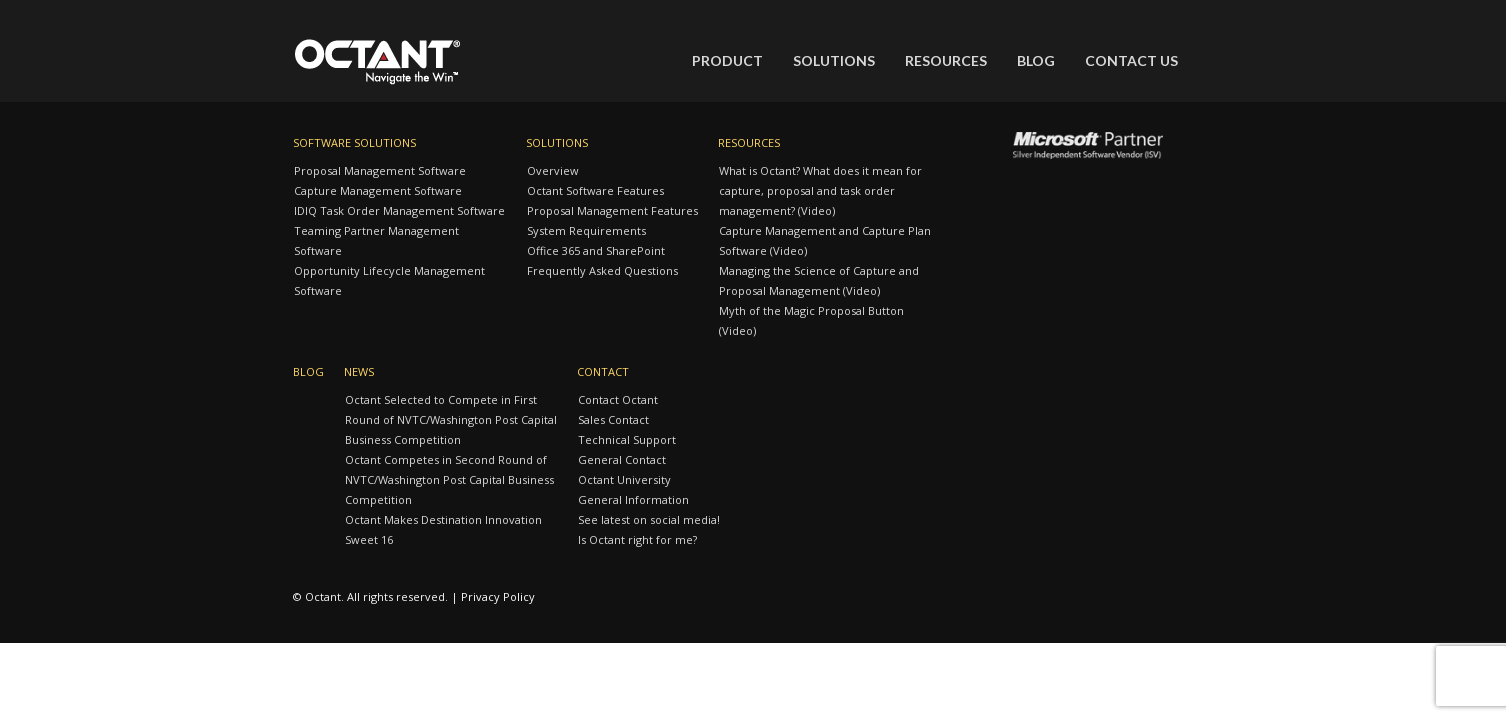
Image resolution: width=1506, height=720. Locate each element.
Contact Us (1131, 60)
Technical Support (627, 439)
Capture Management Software (378, 190)
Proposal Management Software (380, 170)
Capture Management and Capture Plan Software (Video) (825, 240)
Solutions (834, 60)
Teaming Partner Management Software (376, 240)
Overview (553, 170)
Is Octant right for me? (637, 539)
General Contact (622, 459)
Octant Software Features (595, 190)
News (359, 371)
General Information (633, 499)
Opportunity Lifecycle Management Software (389, 280)
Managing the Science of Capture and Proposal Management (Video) (819, 280)
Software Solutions (354, 142)
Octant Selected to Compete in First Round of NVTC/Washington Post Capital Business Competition (451, 419)
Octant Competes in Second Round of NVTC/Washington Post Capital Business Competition (449, 479)
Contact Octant (618, 399)
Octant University (624, 479)
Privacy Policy (498, 596)
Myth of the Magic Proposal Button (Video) (811, 320)
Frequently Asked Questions (602, 270)
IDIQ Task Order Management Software (399, 210)
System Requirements (586, 230)
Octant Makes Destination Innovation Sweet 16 (443, 529)
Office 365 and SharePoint (596, 250)
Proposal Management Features (612, 210)
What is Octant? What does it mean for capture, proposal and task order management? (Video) (820, 190)
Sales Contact (613, 419)
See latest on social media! (649, 519)
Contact (603, 371)
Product (727, 60)
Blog (1036, 60)
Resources (946, 60)
